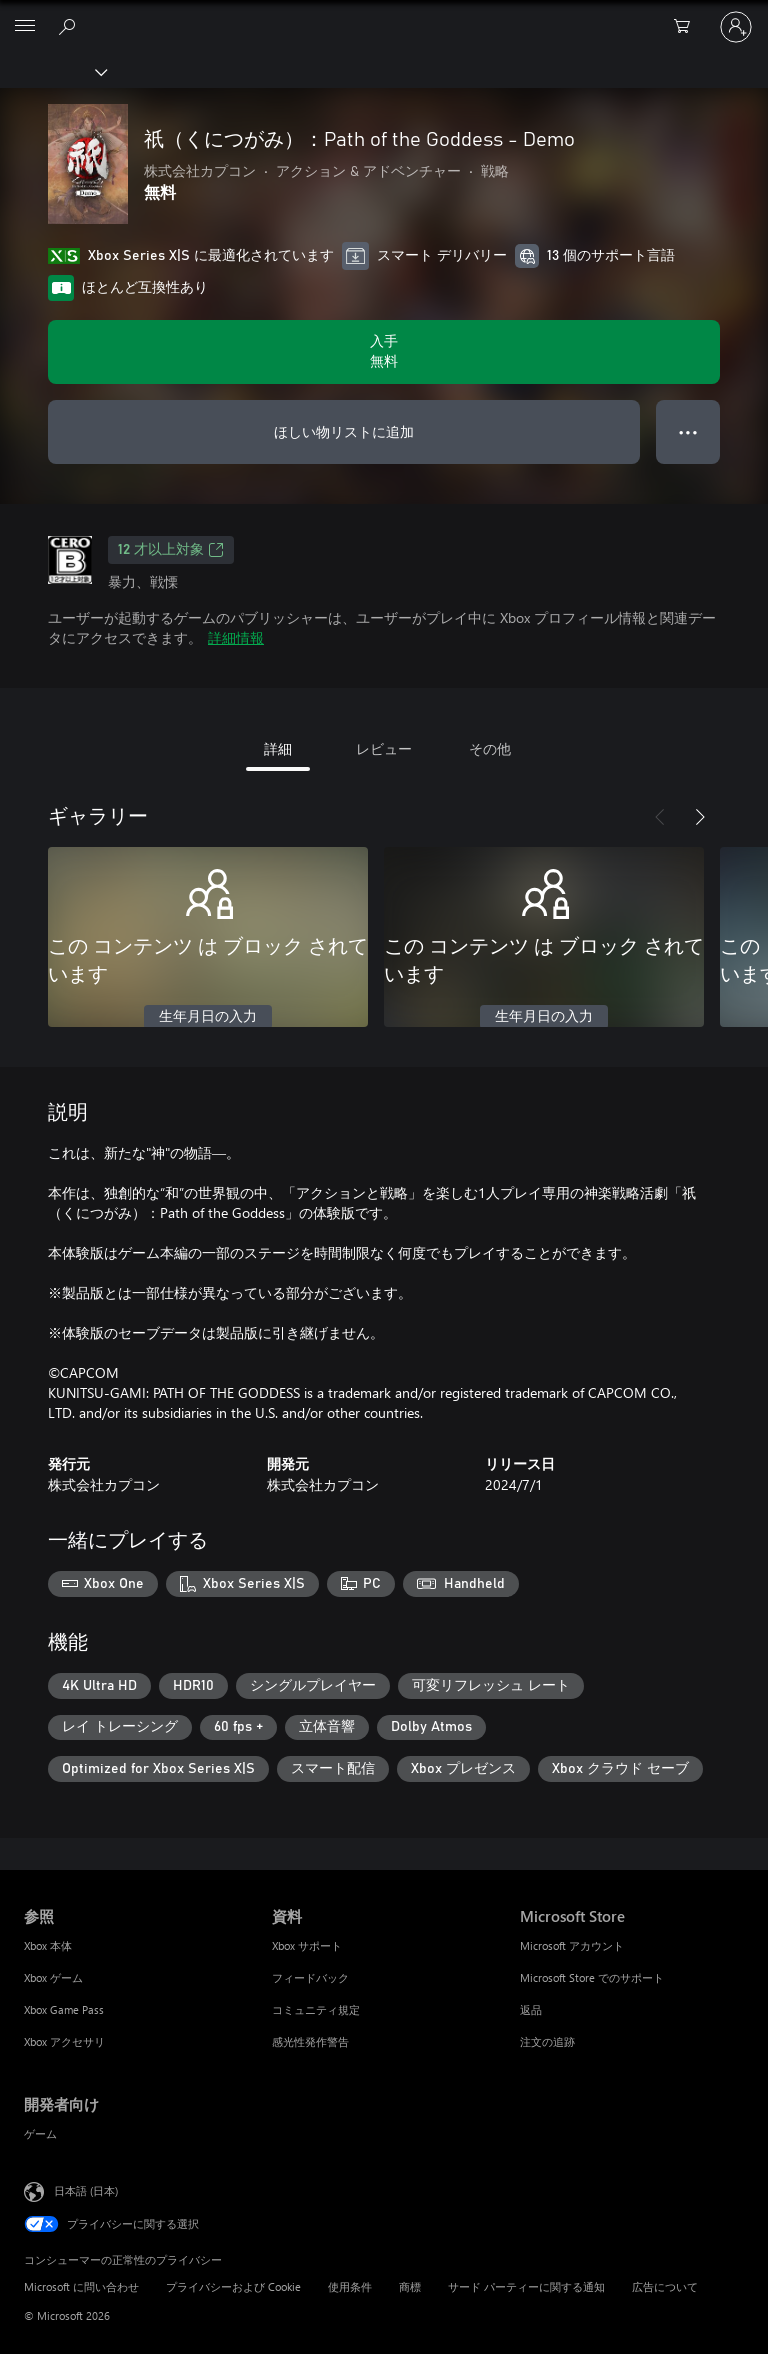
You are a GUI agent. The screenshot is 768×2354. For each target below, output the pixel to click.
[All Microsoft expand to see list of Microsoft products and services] (25, 27)
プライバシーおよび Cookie (233, 2286)
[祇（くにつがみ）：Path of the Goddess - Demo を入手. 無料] (384, 352)
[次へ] (700, 817)
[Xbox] (52, 71)
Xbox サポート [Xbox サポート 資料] (307, 1945)
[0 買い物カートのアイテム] (688, 27)
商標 (410, 2286)
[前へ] (660, 817)
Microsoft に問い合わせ (81, 2286)
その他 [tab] (490, 748)
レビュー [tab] (384, 748)
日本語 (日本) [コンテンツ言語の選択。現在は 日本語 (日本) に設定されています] (86, 2190)
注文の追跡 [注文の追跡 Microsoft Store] (547, 2041)
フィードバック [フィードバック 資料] (310, 1977)
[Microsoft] (383, 15)
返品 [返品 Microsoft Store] (531, 2009)
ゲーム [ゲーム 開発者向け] (40, 2133)
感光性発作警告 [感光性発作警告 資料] (310, 2041)
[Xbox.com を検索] (70, 26)
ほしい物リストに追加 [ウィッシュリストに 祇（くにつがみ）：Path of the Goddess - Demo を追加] (344, 431)
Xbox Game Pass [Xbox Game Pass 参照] (64, 2009)
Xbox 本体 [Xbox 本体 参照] (48, 1945)
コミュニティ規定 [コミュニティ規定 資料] (316, 2009)
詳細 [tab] (278, 748)
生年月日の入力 (208, 1017)
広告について (665, 2286)
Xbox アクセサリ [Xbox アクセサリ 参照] (64, 2041)
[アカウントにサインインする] (736, 27)
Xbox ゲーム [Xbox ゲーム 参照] (53, 1977)
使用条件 (350, 2286)
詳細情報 (236, 637)
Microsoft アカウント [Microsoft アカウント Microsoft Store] (572, 1945)
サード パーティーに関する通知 (526, 2286)
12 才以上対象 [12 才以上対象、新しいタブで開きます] (171, 550)
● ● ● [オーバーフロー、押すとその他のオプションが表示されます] (688, 431)
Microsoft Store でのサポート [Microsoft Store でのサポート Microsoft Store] (592, 1977)
